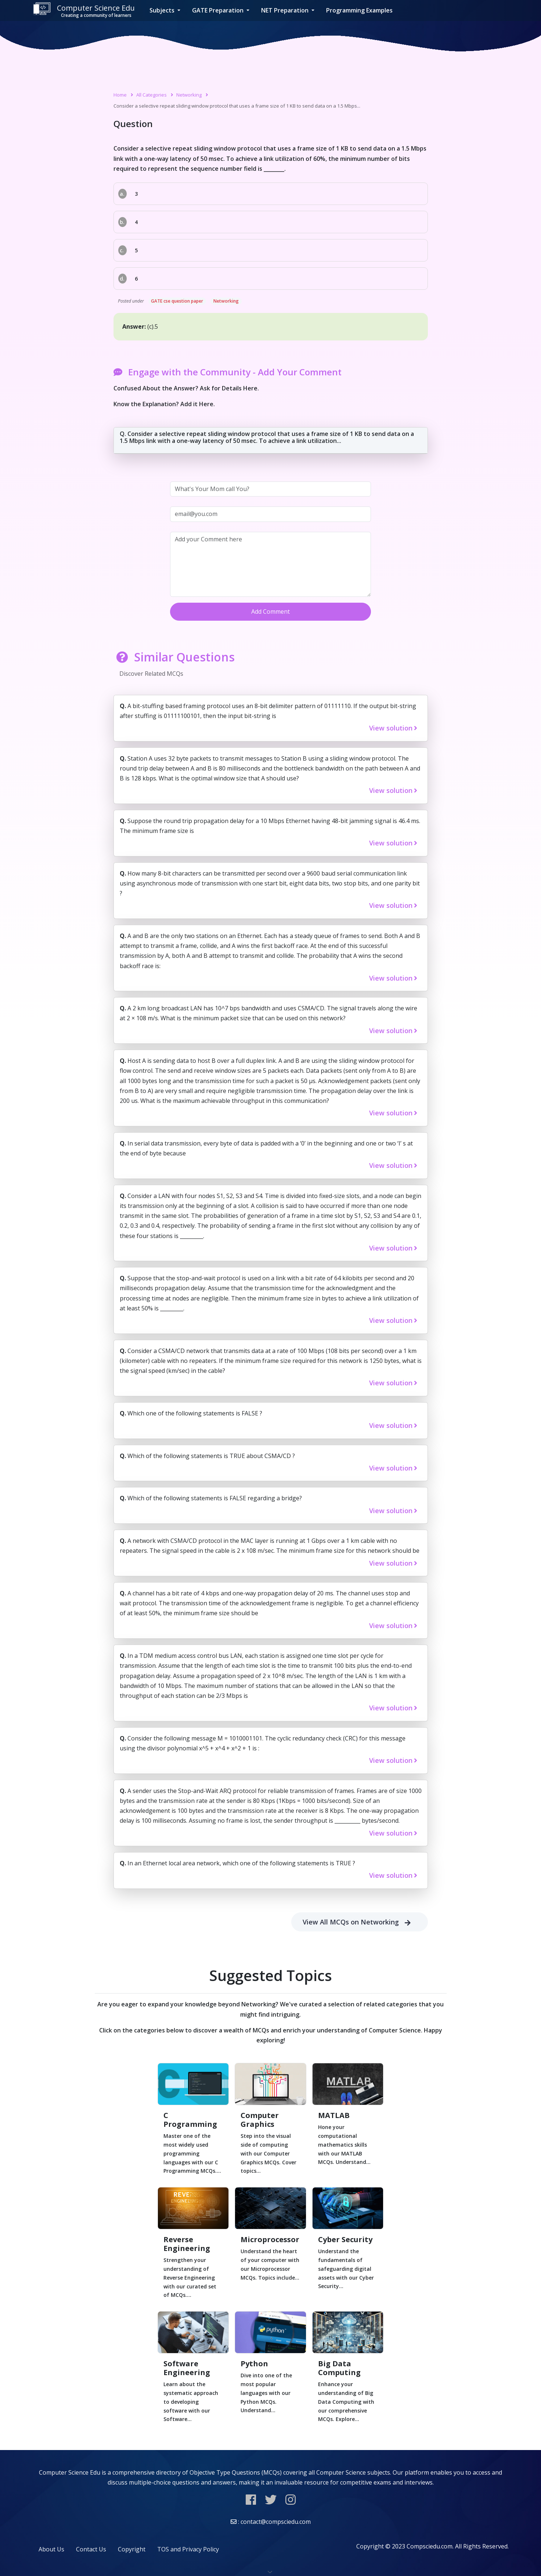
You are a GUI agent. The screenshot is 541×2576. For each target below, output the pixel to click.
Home (120, 94)
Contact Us (91, 2549)
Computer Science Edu (84, 10)
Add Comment (270, 611)
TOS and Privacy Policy (188, 2549)
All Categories (151, 94)
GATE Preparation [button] (218, 10)
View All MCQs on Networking (359, 1922)
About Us (51, 2549)
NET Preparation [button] (285, 10)
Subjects (162, 10)
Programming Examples (359, 10)
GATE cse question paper (177, 301)
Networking (189, 94)
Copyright (131, 2549)
